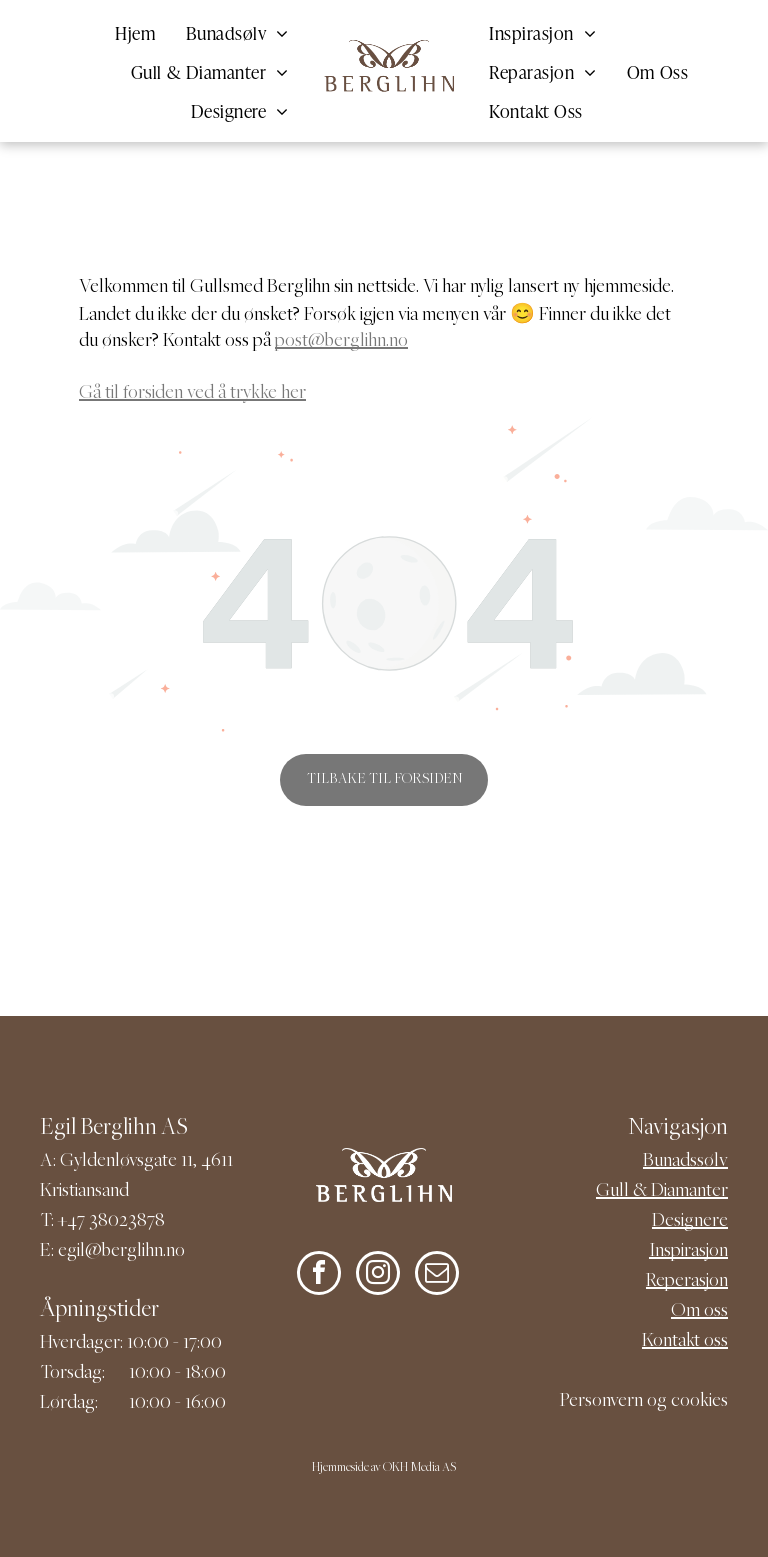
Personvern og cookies (644, 1401)
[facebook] (319, 1275)
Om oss (699, 1311)
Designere (690, 1221)
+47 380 (88, 1221)
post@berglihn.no (341, 341)
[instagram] (378, 1275)
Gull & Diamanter (662, 1191)
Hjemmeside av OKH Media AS (384, 1468)
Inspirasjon (688, 1251)
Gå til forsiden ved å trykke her (192, 393)
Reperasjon (687, 1281)
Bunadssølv (685, 1161)
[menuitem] (135, 31)
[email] (437, 1275)
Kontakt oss (685, 1341)
